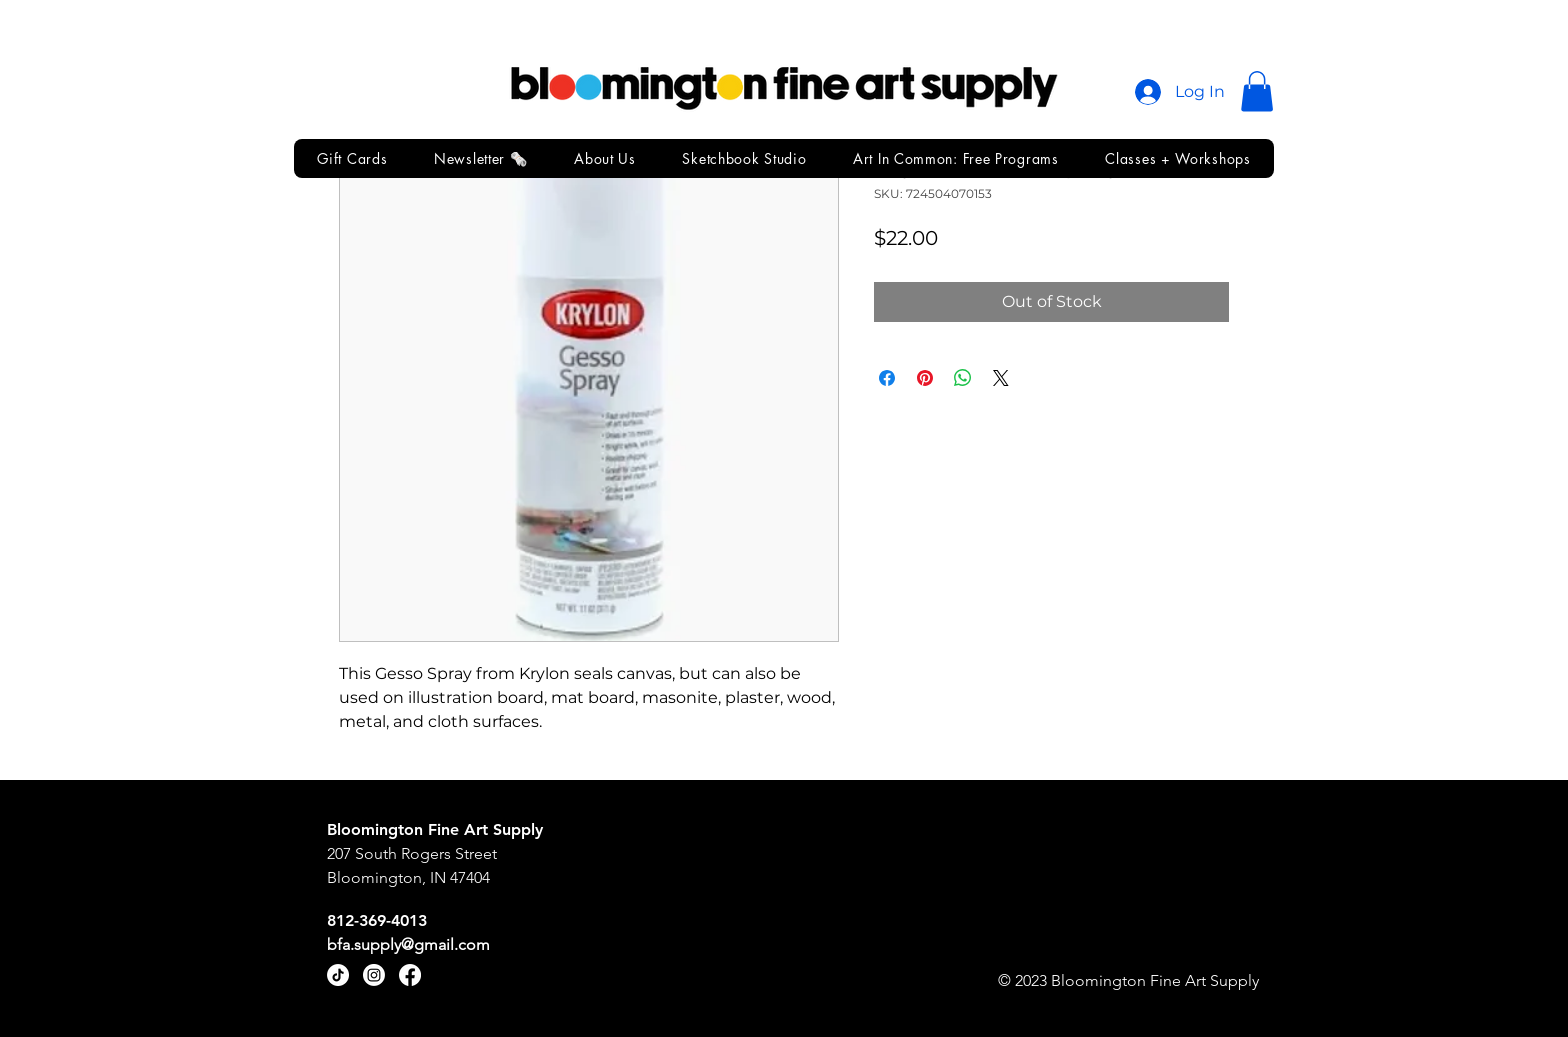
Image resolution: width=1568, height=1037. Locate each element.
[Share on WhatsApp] (963, 378)
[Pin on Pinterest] (925, 378)
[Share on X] (1001, 378)
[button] (1257, 91)
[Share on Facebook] (887, 378)
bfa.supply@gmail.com (408, 944)
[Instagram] (374, 975)
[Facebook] (410, 975)
